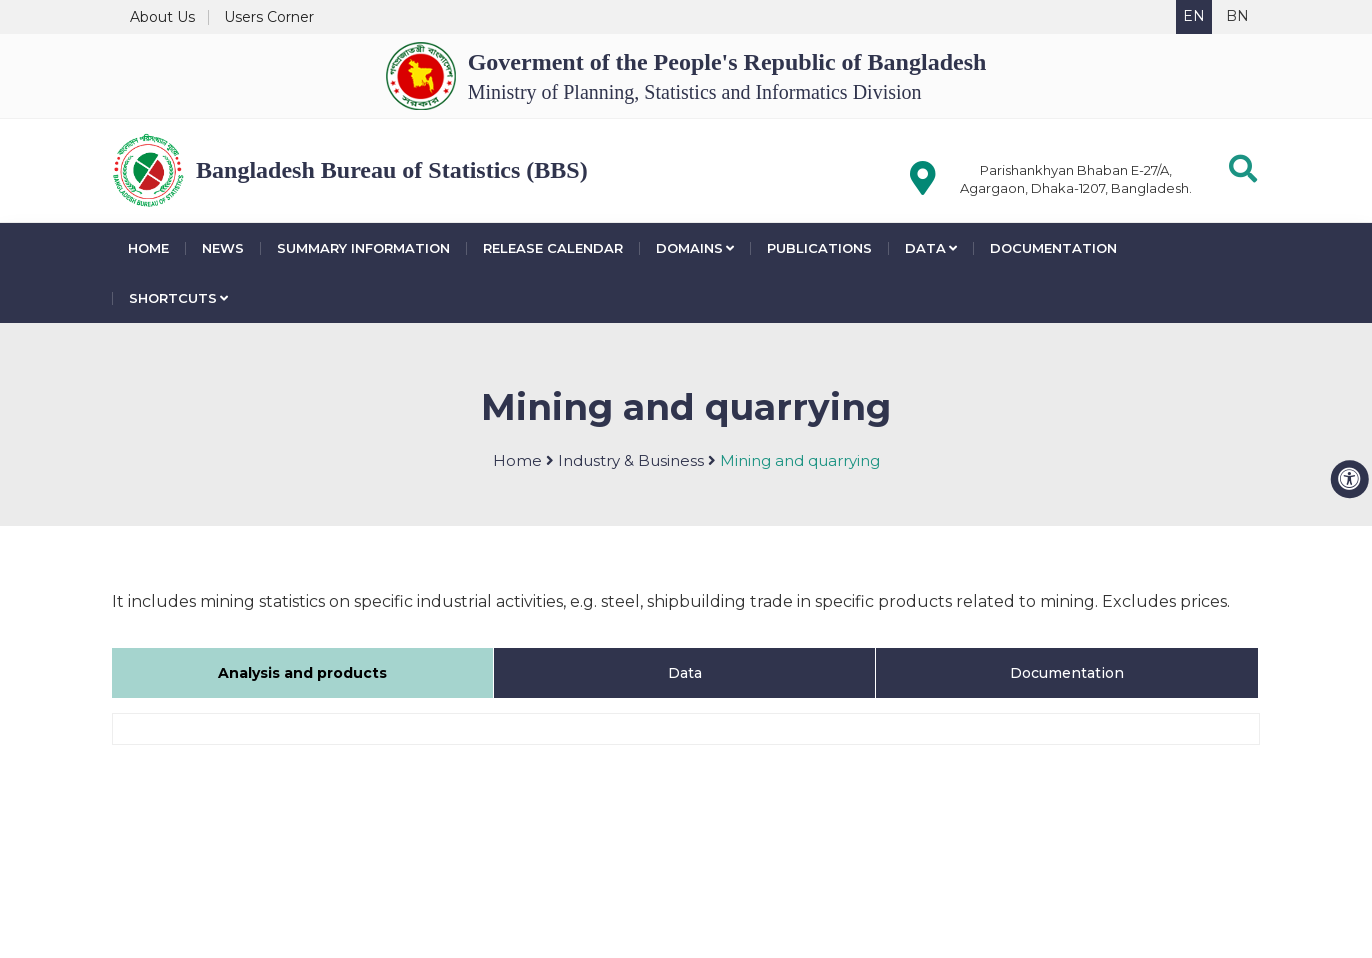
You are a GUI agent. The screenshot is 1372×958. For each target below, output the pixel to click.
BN (1237, 16)
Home (148, 248)
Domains (695, 248)
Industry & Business (631, 460)
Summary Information (363, 248)
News (223, 248)
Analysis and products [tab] (302, 673)
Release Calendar (553, 248)
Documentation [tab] (1067, 673)
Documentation (1053, 248)
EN (1194, 16)
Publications (819, 248)
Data (931, 248)
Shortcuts (178, 298)
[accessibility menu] (1350, 479)
